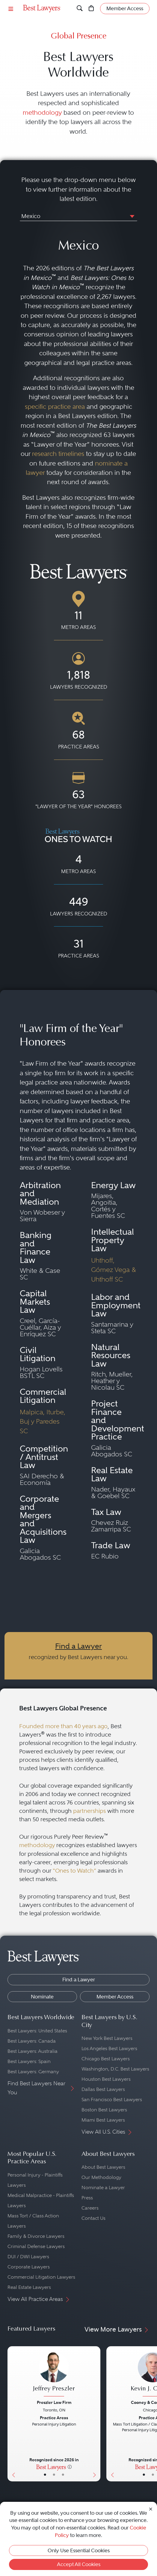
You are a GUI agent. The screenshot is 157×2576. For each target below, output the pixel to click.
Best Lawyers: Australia (32, 2051)
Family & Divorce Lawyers (35, 2236)
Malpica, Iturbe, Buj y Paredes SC (42, 1421)
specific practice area (55, 406)
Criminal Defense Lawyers (36, 2246)
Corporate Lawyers (28, 2267)
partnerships (89, 1810)
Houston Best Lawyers (106, 2079)
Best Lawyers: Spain (29, 2061)
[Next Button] (95, 2413)
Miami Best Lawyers (103, 2120)
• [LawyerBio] (53, 2474)
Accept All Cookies (78, 2564)
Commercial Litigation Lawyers (41, 2277)
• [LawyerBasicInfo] (44, 2474)
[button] (131, 216)
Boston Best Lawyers (104, 2110)
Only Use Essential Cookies (79, 2550)
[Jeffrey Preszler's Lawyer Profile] (53, 2375)
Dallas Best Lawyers (103, 2089)
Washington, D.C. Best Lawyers (115, 2069)
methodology (42, 112)
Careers (90, 2208)
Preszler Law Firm (54, 2402)
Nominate (42, 1997)
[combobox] (78, 217)
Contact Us (93, 2218)
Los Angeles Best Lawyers (109, 2048)
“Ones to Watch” (74, 1870)
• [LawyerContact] (62, 2474)
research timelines (58, 453)
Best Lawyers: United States (37, 2031)
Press (87, 2198)
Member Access (114, 1997)
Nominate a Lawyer (103, 2187)
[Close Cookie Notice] (151, 2509)
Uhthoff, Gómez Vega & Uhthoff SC (113, 1269)
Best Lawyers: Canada (31, 2041)
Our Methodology (101, 2177)
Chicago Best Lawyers (105, 2059)
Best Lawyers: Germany (33, 2071)
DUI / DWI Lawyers (28, 2256)
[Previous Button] (12, 2413)
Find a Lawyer (78, 1646)
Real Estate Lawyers (29, 2287)
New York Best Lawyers (106, 2038)
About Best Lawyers (103, 2167)
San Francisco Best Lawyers (111, 2099)
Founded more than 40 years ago (63, 1726)
